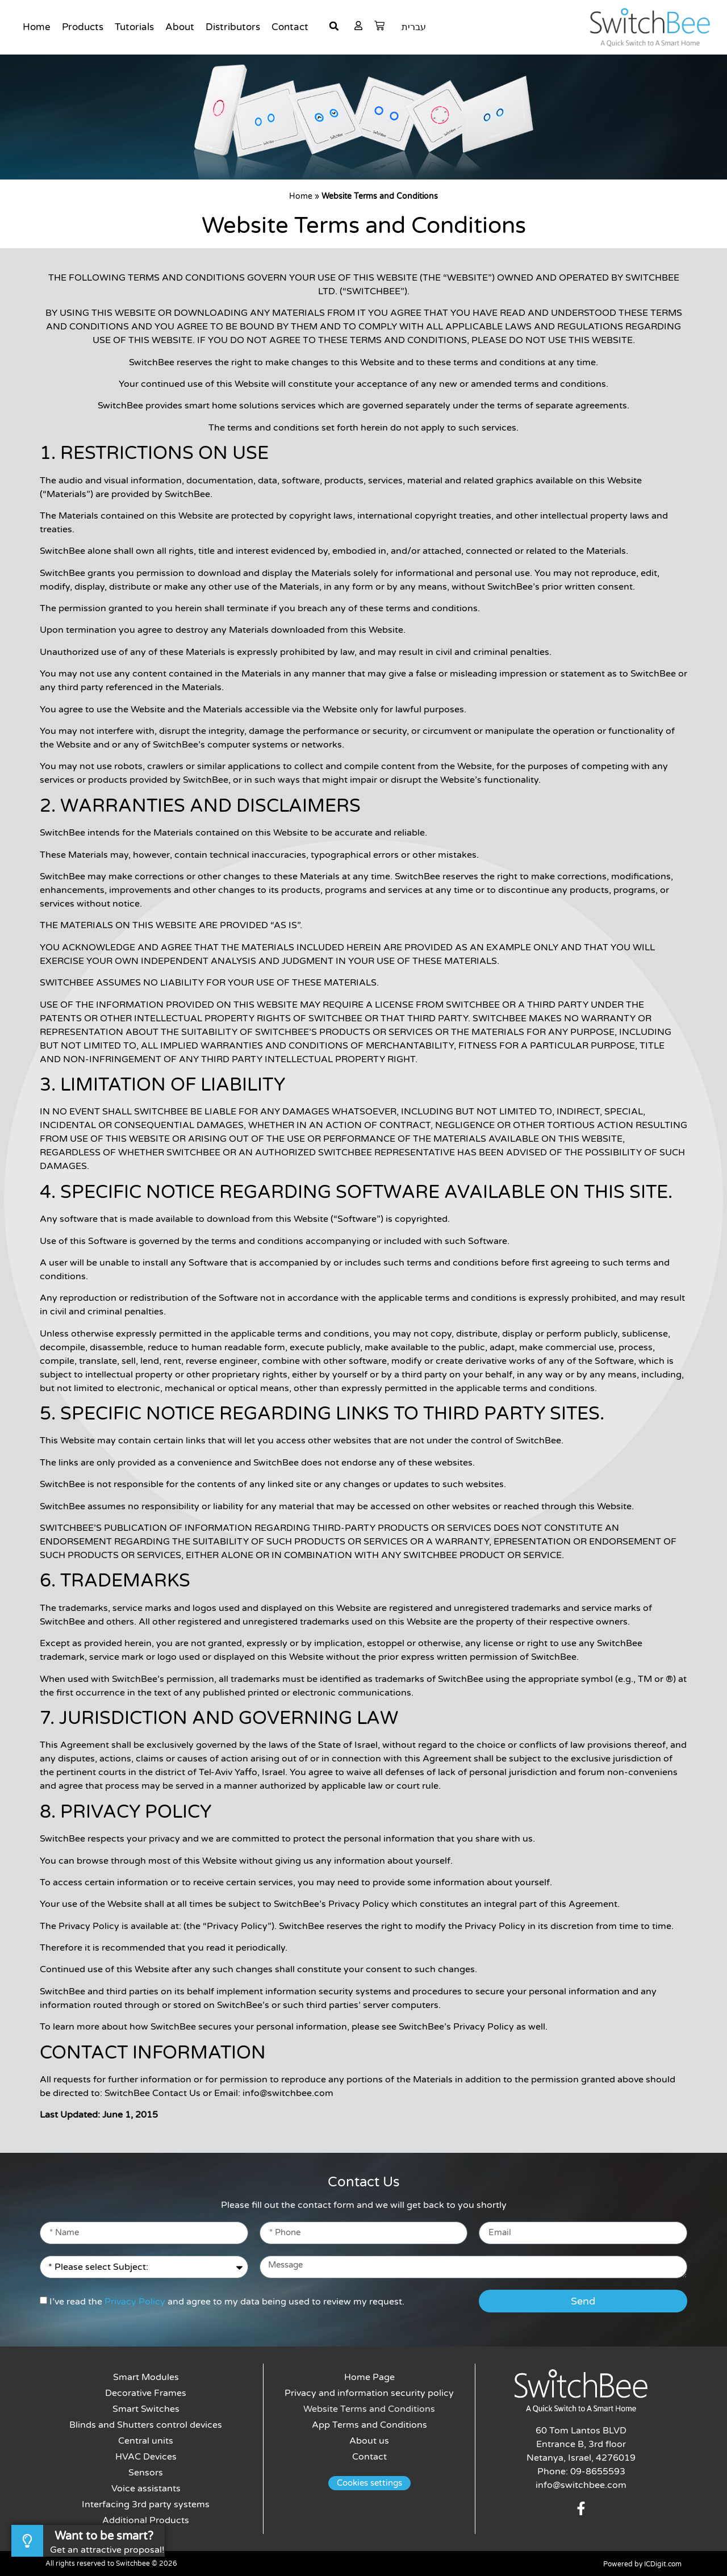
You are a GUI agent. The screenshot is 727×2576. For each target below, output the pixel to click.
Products (82, 27)
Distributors (233, 27)
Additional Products (145, 2520)
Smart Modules (146, 2377)
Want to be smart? (104, 2536)
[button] (333, 26)
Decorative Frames (145, 2393)
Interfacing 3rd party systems (146, 2504)
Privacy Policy (135, 2301)
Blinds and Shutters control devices (145, 2425)
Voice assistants (146, 2488)
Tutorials (134, 27)
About (179, 27)
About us (369, 2440)
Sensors (145, 2472)
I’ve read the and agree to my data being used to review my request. (226, 2301)
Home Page (369, 2377)
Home (37, 27)
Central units (145, 2440)
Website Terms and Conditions (369, 2409)
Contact (289, 27)
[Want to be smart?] (27, 2541)
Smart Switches (145, 2409)
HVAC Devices (146, 2456)
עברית (414, 27)
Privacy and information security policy (369, 2393)
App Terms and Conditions (369, 2425)
